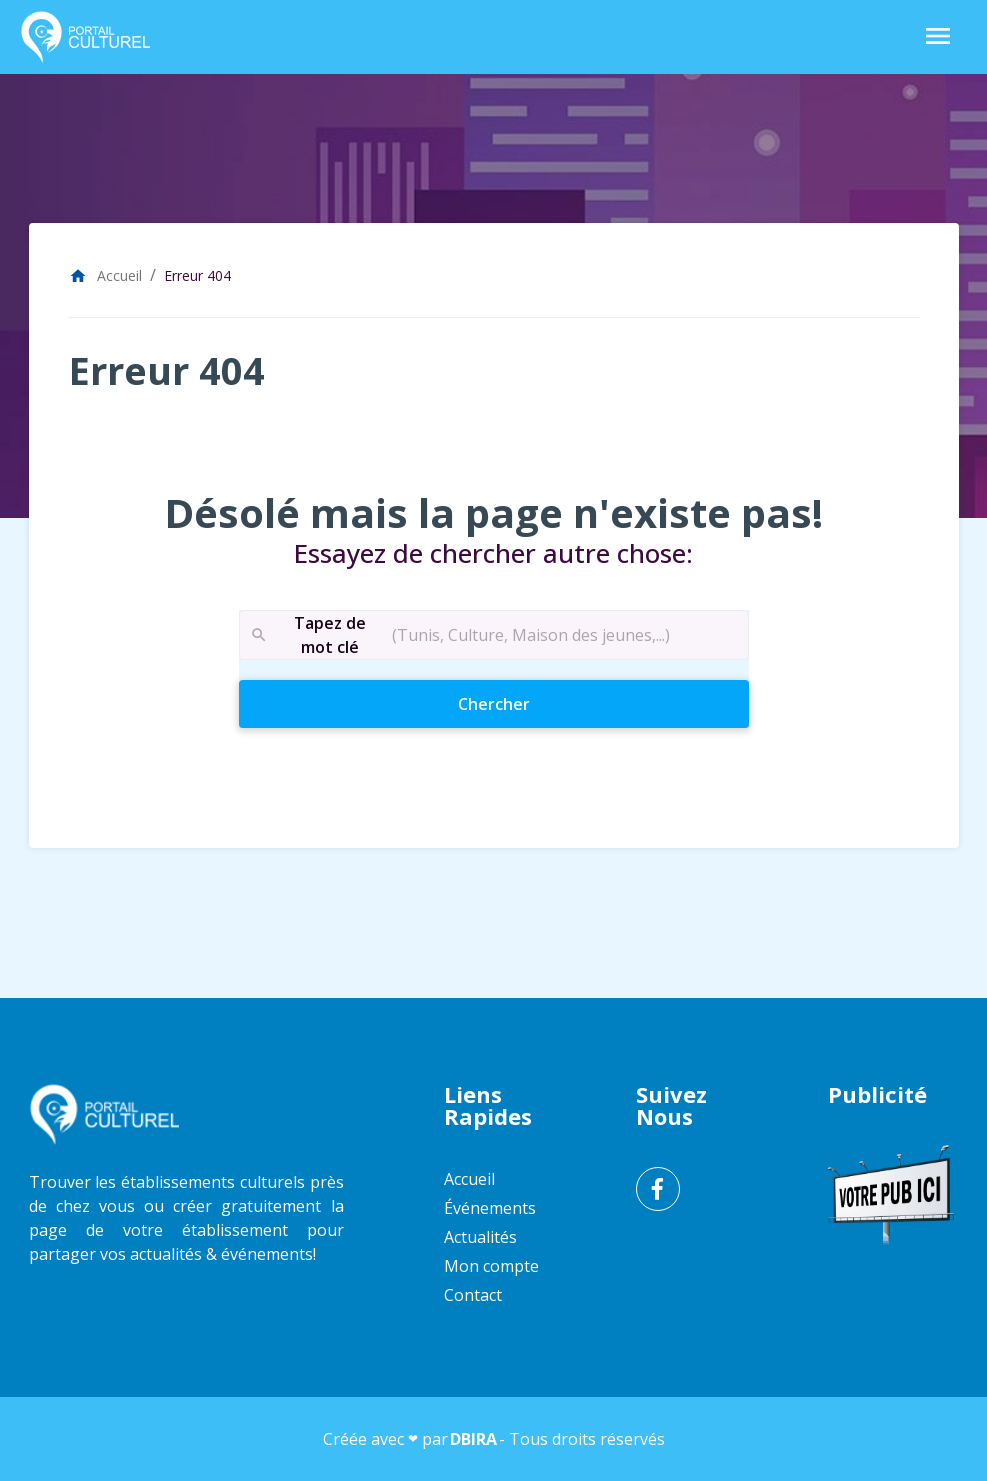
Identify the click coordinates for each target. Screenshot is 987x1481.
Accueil (105, 275)
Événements (490, 1208)
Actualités (480, 1237)
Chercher (529, 703)
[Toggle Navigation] (938, 37)
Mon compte (491, 1266)
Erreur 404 (197, 275)
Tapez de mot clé (307, 635)
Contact (473, 1295)
